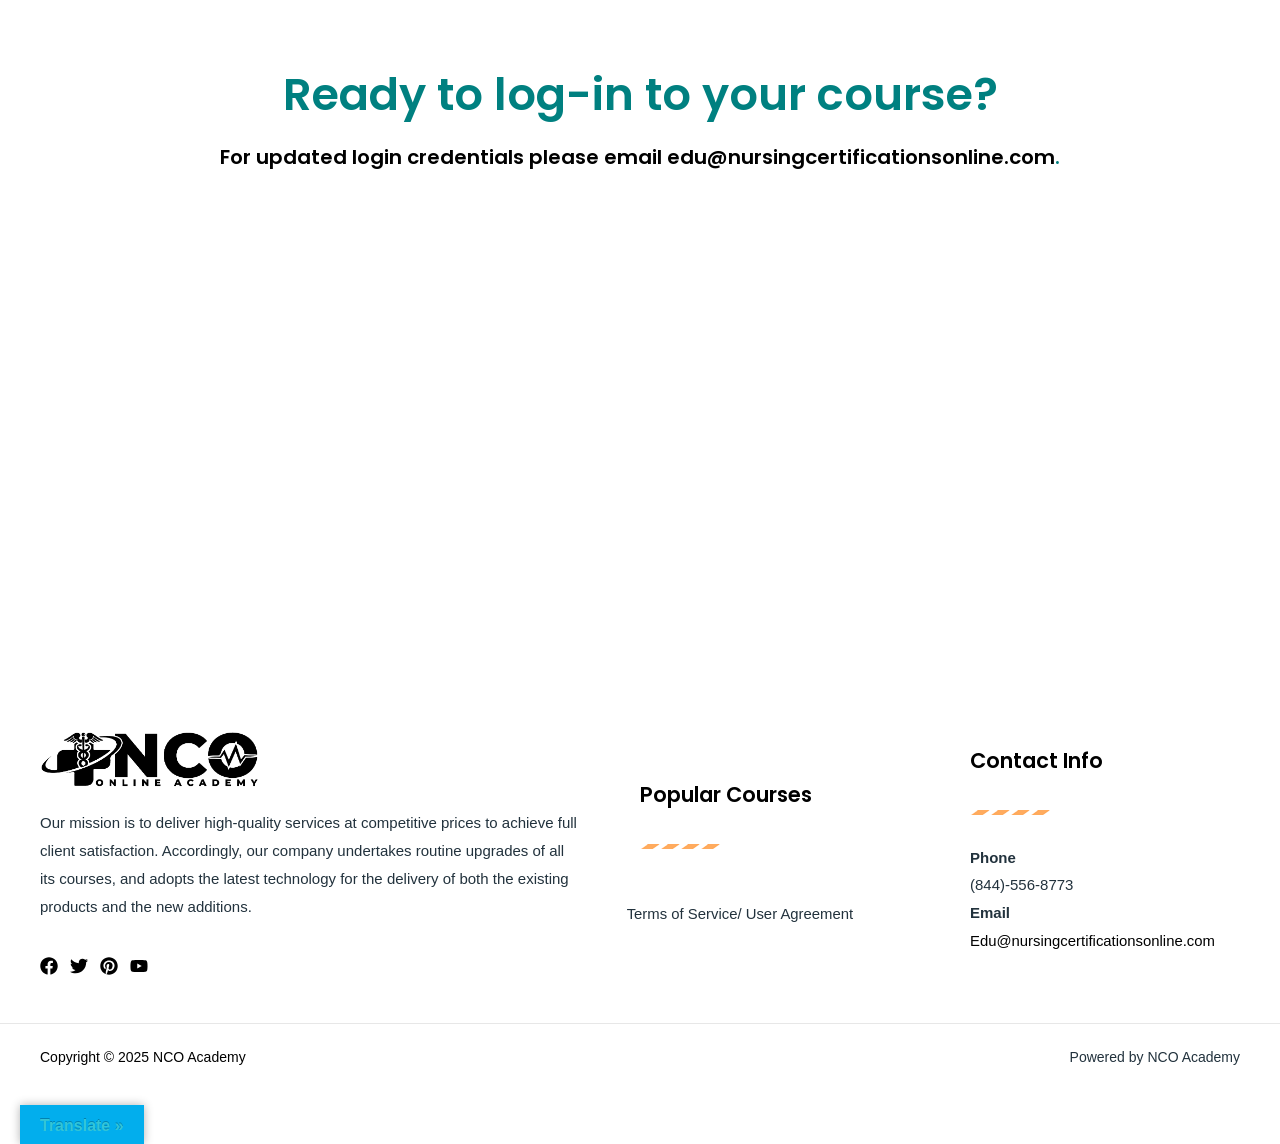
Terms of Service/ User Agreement (739, 914)
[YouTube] (139, 966)
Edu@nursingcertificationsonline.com (1093, 941)
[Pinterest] (109, 966)
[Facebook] (49, 966)
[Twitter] (79, 966)
